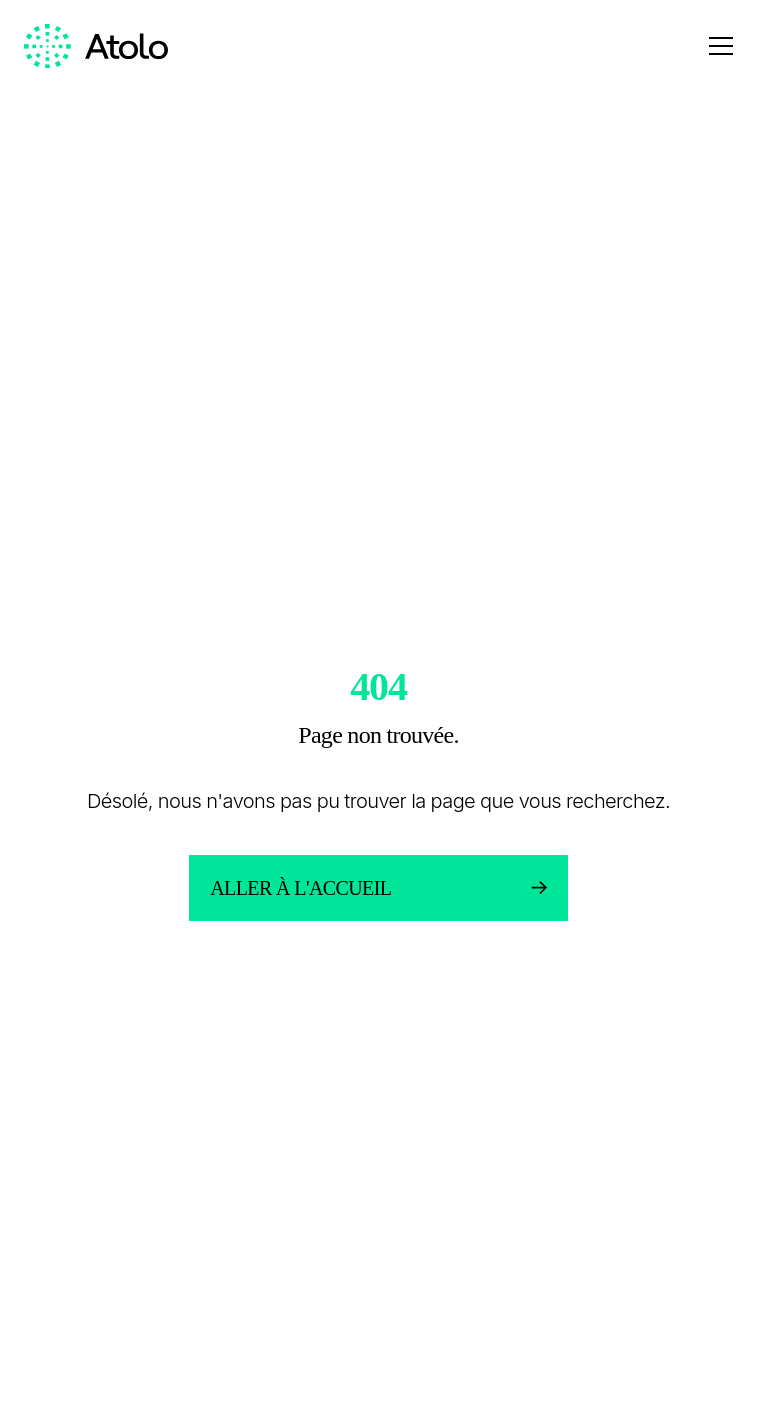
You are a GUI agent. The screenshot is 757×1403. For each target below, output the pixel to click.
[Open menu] (721, 46)
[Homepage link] (96, 46)
